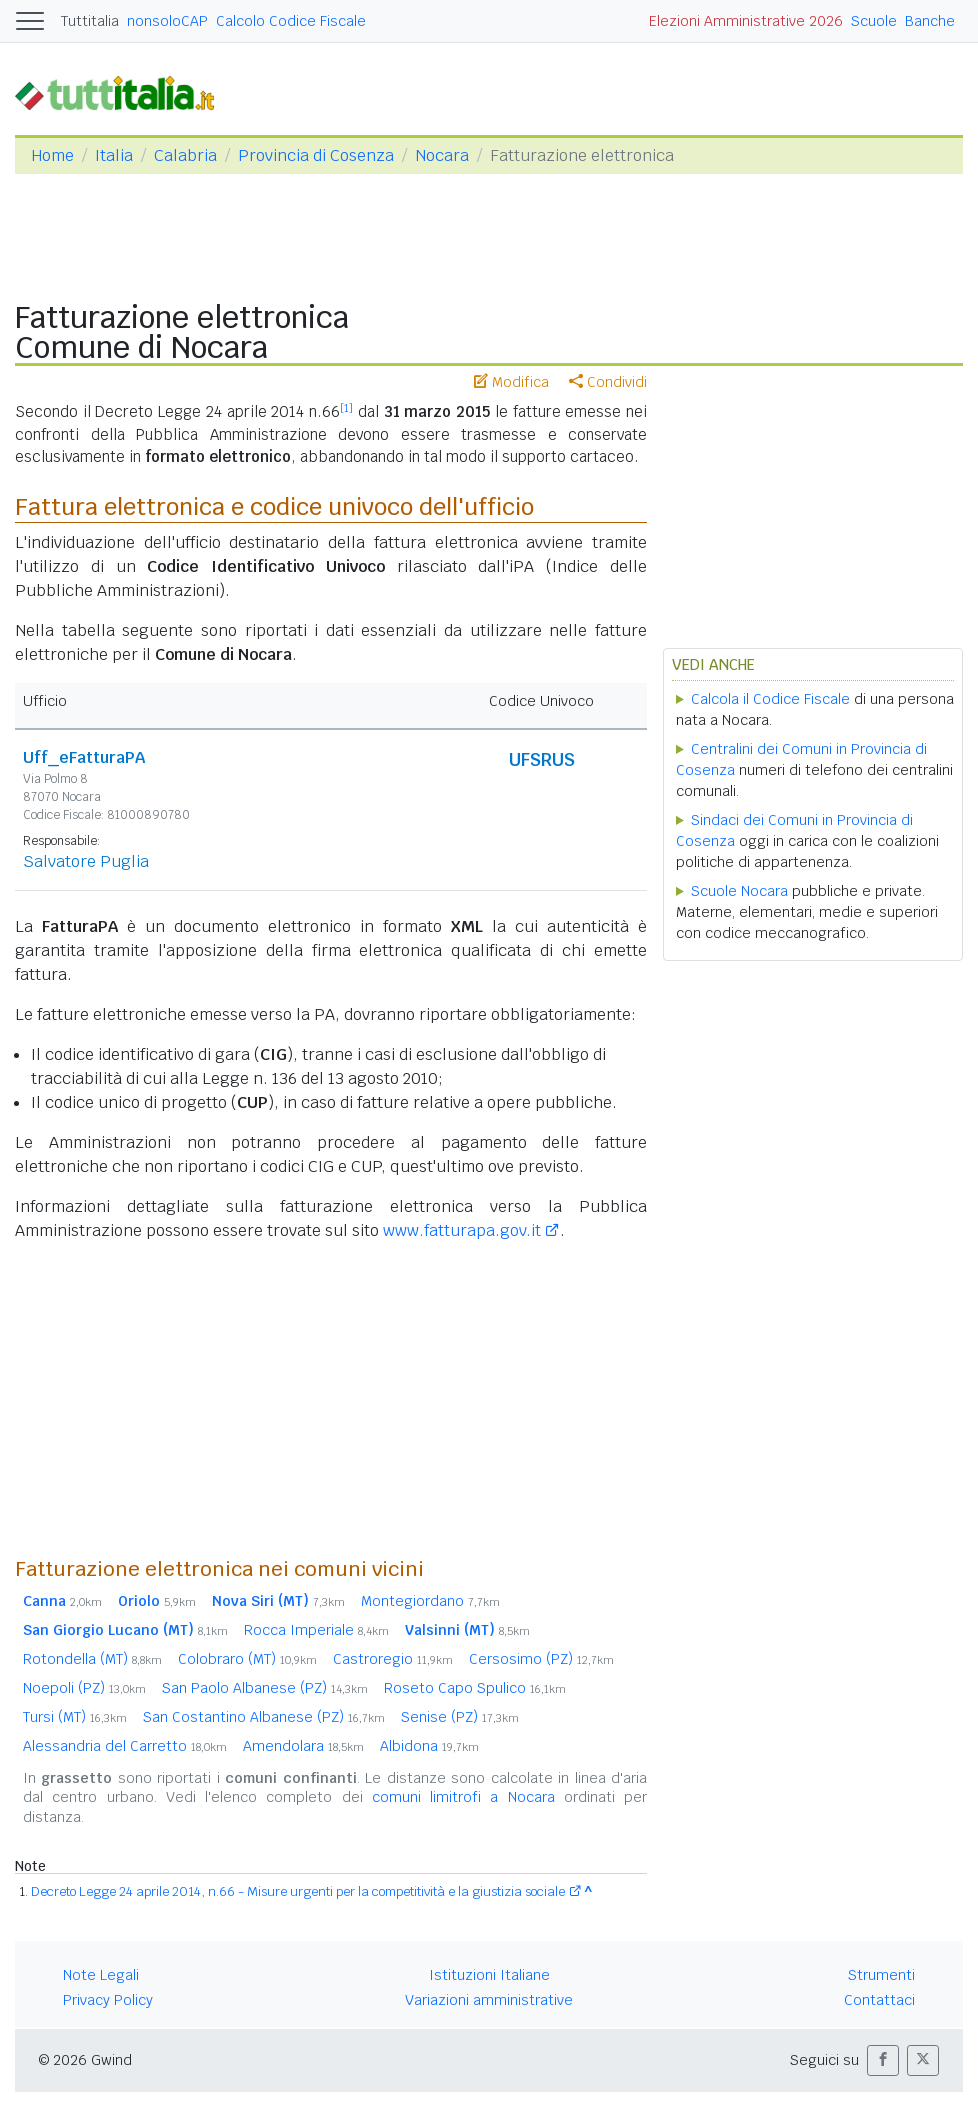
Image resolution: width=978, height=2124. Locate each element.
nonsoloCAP (167, 21)
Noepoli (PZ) (84, 1688)
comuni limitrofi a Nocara (463, 1797)
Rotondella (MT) (92, 1659)
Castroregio (393, 1659)
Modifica (511, 382)
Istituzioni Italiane (489, 1975)
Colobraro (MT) (247, 1659)
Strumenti (881, 1975)
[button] (883, 2060)
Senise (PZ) (460, 1717)
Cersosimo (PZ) (541, 1659)
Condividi (608, 382)
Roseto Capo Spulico (475, 1688)
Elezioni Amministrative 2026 (746, 21)
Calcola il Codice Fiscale (770, 699)
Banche (930, 21)
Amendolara (303, 1746)
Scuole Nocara (739, 891)
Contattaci (879, 2000)
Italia (114, 155)
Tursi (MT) (75, 1717)
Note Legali (101, 1975)
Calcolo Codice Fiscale (291, 21)
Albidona (429, 1746)
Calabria (185, 155)
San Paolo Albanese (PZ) (265, 1688)
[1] (346, 408)
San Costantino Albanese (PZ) (264, 1717)
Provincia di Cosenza (316, 155)
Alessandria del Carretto (125, 1746)
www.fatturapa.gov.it (462, 1230)
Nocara (442, 155)
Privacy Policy (108, 2000)
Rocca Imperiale (316, 1630)
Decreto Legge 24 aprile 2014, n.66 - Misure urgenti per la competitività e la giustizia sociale (298, 1891)
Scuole (874, 21)
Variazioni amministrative (489, 2000)
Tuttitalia (90, 21)
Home (52, 155)
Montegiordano (430, 1601)
